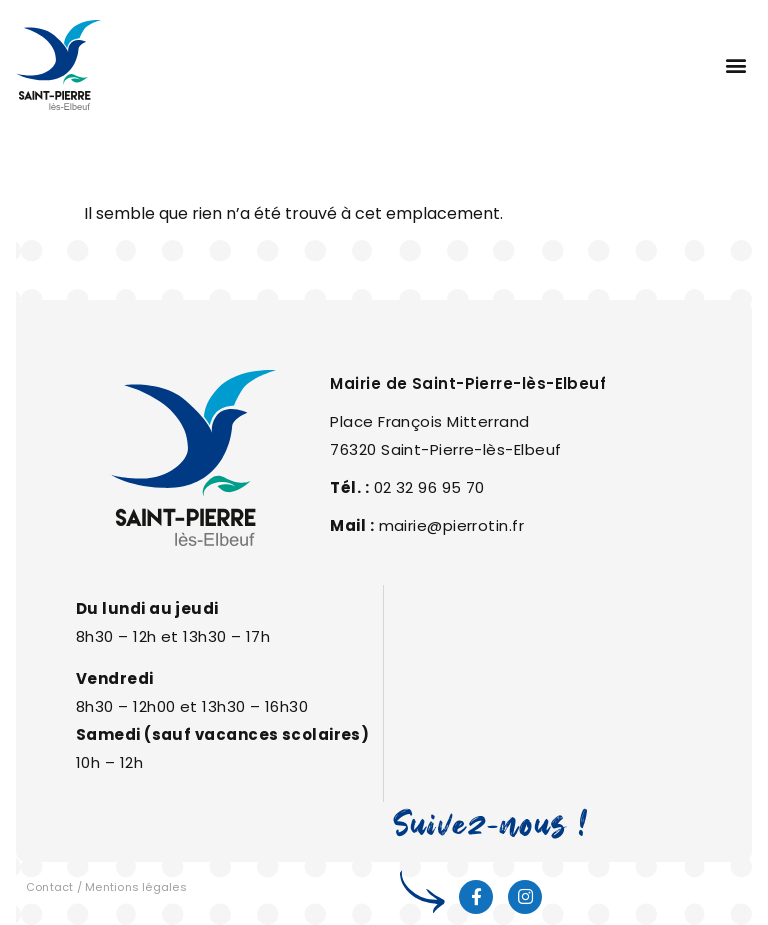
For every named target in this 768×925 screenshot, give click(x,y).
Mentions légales (136, 887)
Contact (50, 887)
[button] (735, 65)
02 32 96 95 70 (429, 487)
